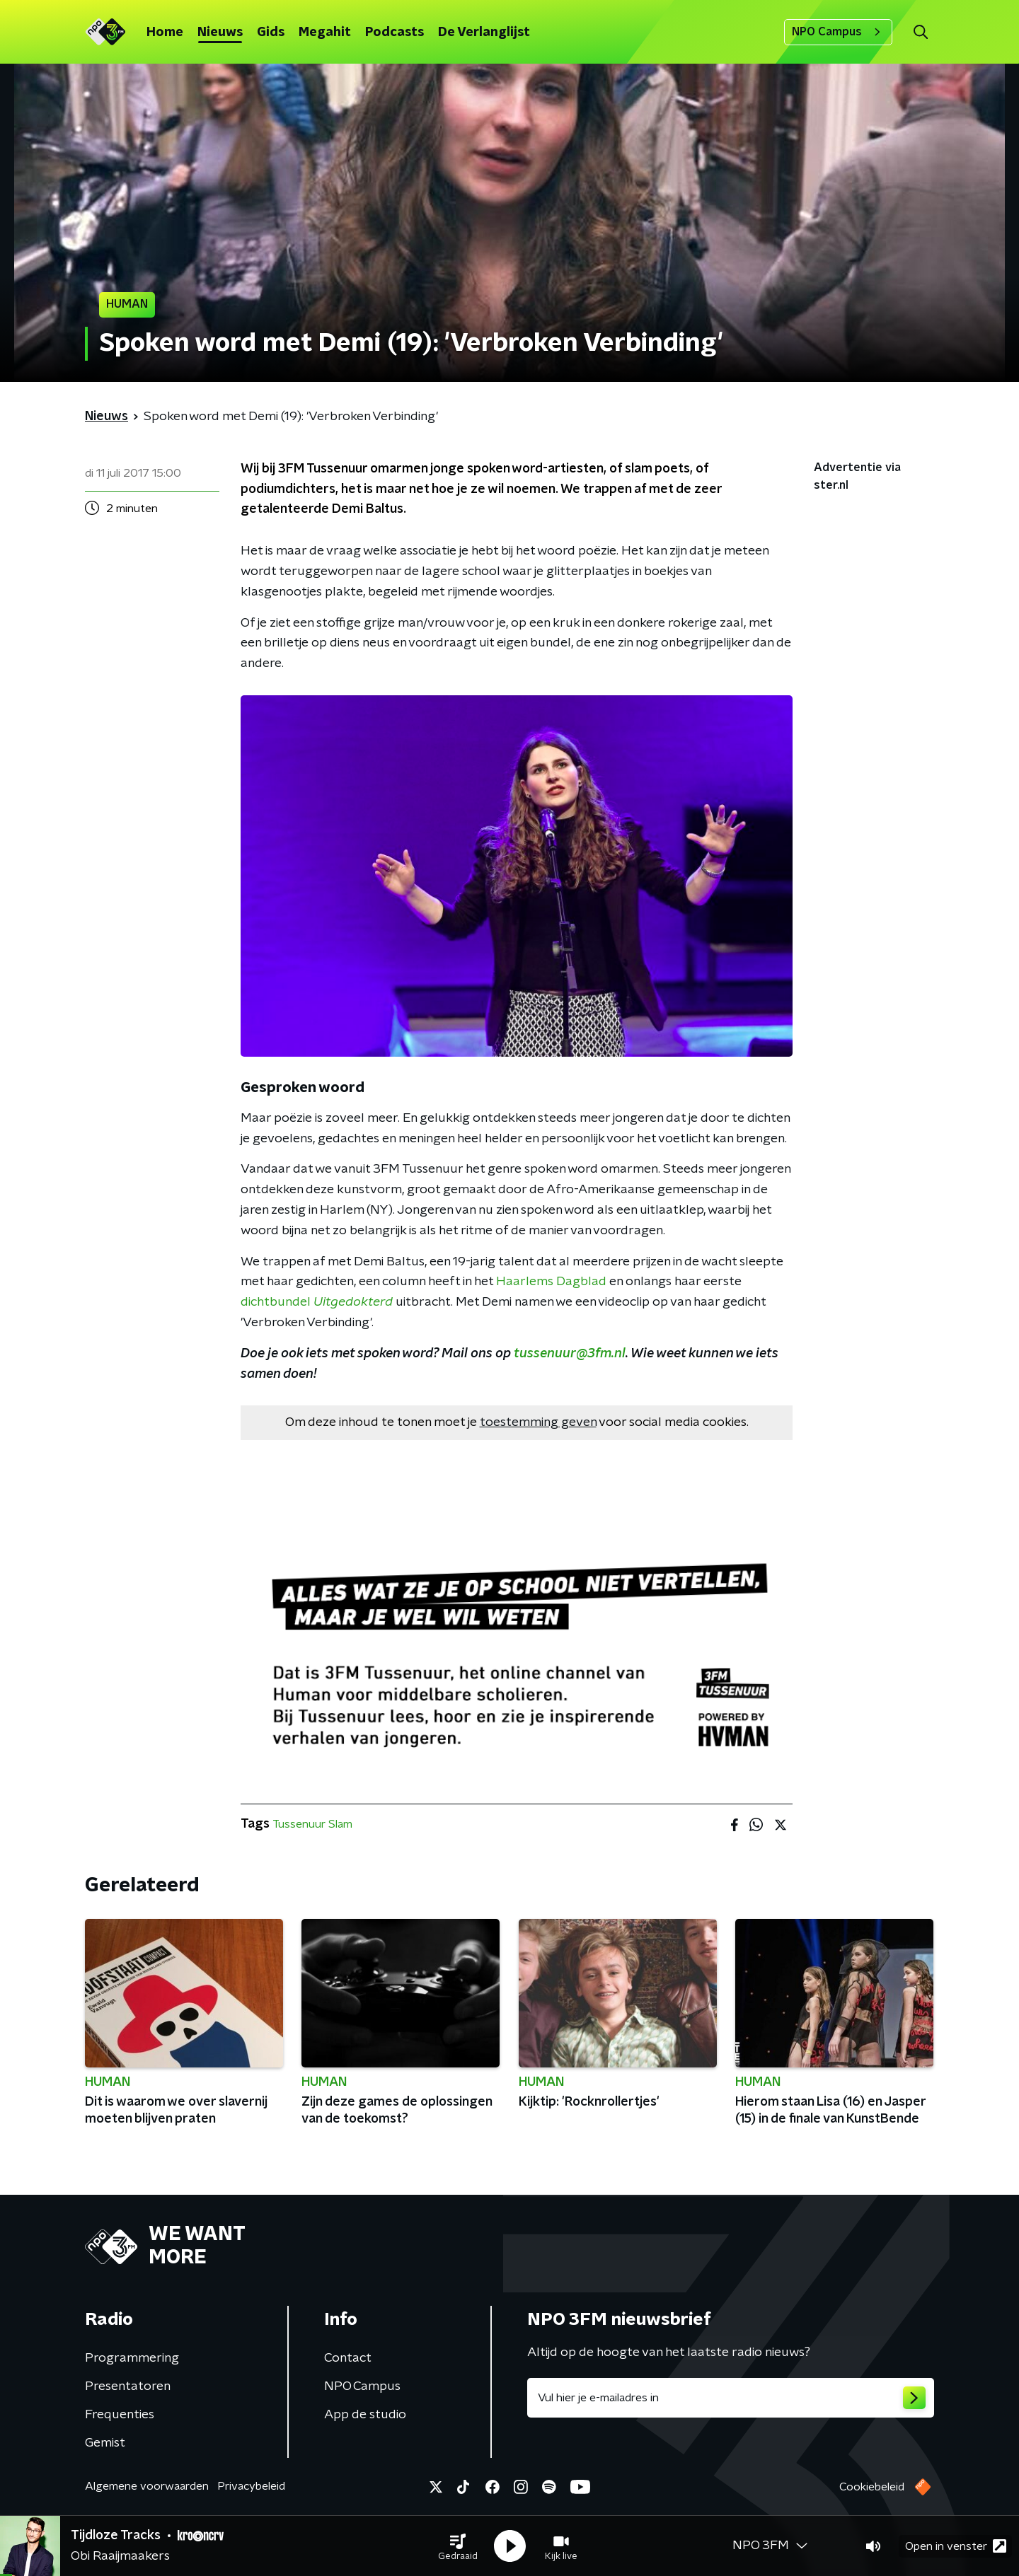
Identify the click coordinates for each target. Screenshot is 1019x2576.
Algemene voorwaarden (147, 2486)
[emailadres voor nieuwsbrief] (730, 2398)
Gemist (105, 2443)
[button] (457, 2546)
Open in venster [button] (955, 2546)
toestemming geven (538, 1422)
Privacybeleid (251, 2486)
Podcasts (394, 32)
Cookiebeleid (871, 2487)
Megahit (325, 32)
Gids (270, 32)
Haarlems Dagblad (551, 1281)
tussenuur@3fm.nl (570, 1353)
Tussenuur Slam (312, 1824)
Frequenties (119, 2414)
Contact (348, 2358)
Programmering (132, 2358)
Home (164, 32)
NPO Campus (838, 32)
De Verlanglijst (484, 32)
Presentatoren (128, 2386)
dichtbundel (317, 1302)
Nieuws (220, 32)
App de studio (365, 2414)
